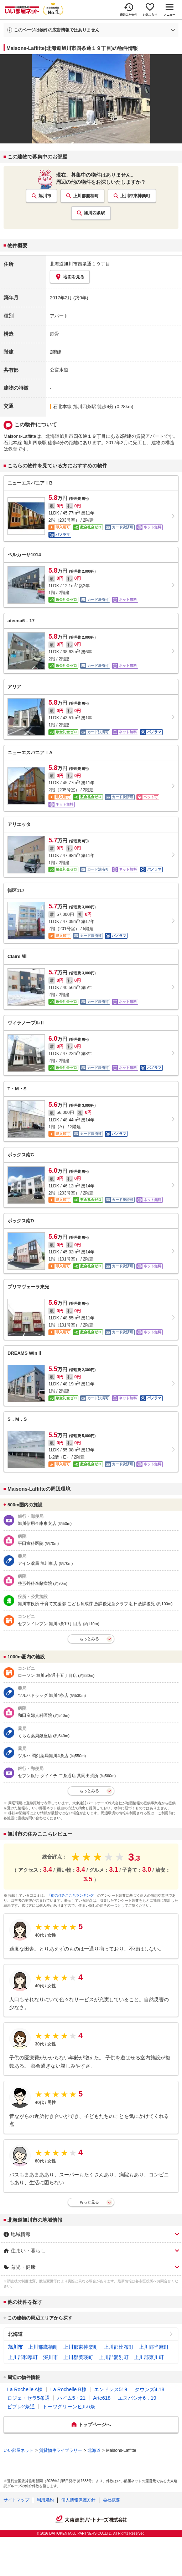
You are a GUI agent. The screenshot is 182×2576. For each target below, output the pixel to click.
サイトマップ (16, 2500)
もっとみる (89, 1639)
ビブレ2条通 (21, 2406)
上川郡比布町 (119, 2346)
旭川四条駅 (94, 213)
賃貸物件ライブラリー (60, 2450)
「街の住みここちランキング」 (72, 1895)
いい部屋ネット (18, 2450)
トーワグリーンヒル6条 (68, 2406)
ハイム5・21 (71, 2397)
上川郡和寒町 (23, 2357)
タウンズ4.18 (149, 2389)
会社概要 (111, 2500)
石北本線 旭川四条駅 (74, 406)
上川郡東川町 (149, 2357)
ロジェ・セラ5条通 (28, 2397)
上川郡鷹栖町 (86, 195)
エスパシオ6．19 (137, 2397)
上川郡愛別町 (114, 2357)
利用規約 (45, 2500)
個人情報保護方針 (78, 2500)
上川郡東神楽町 (135, 195)
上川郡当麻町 (154, 2346)
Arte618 (101, 2397)
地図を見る (69, 277)
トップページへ (94, 2424)
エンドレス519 (110, 2389)
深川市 (50, 2357)
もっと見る (89, 2202)
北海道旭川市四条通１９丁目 (80, 264)
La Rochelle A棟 (25, 2389)
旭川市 (44, 195)
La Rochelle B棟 (68, 2389)
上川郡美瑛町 (78, 2357)
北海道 (15, 2334)
